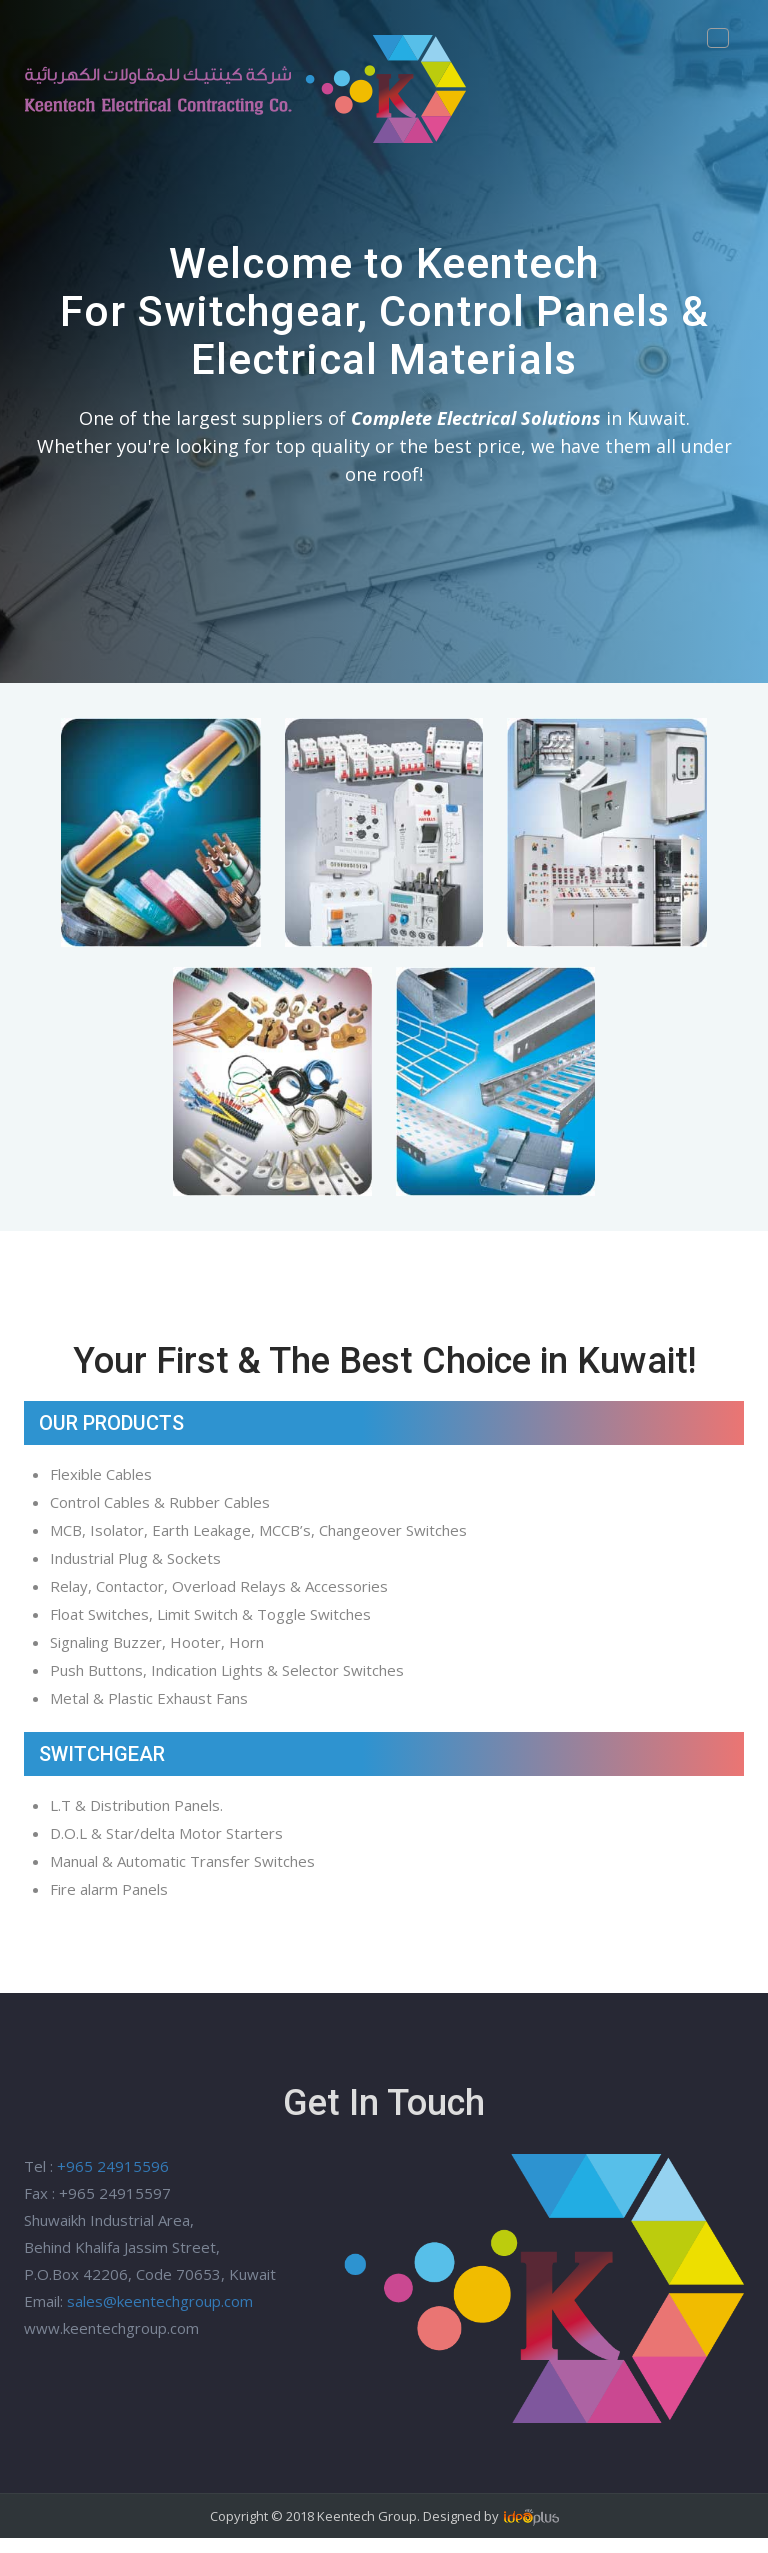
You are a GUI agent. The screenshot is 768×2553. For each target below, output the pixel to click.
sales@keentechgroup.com (160, 2301)
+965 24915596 (113, 2166)
